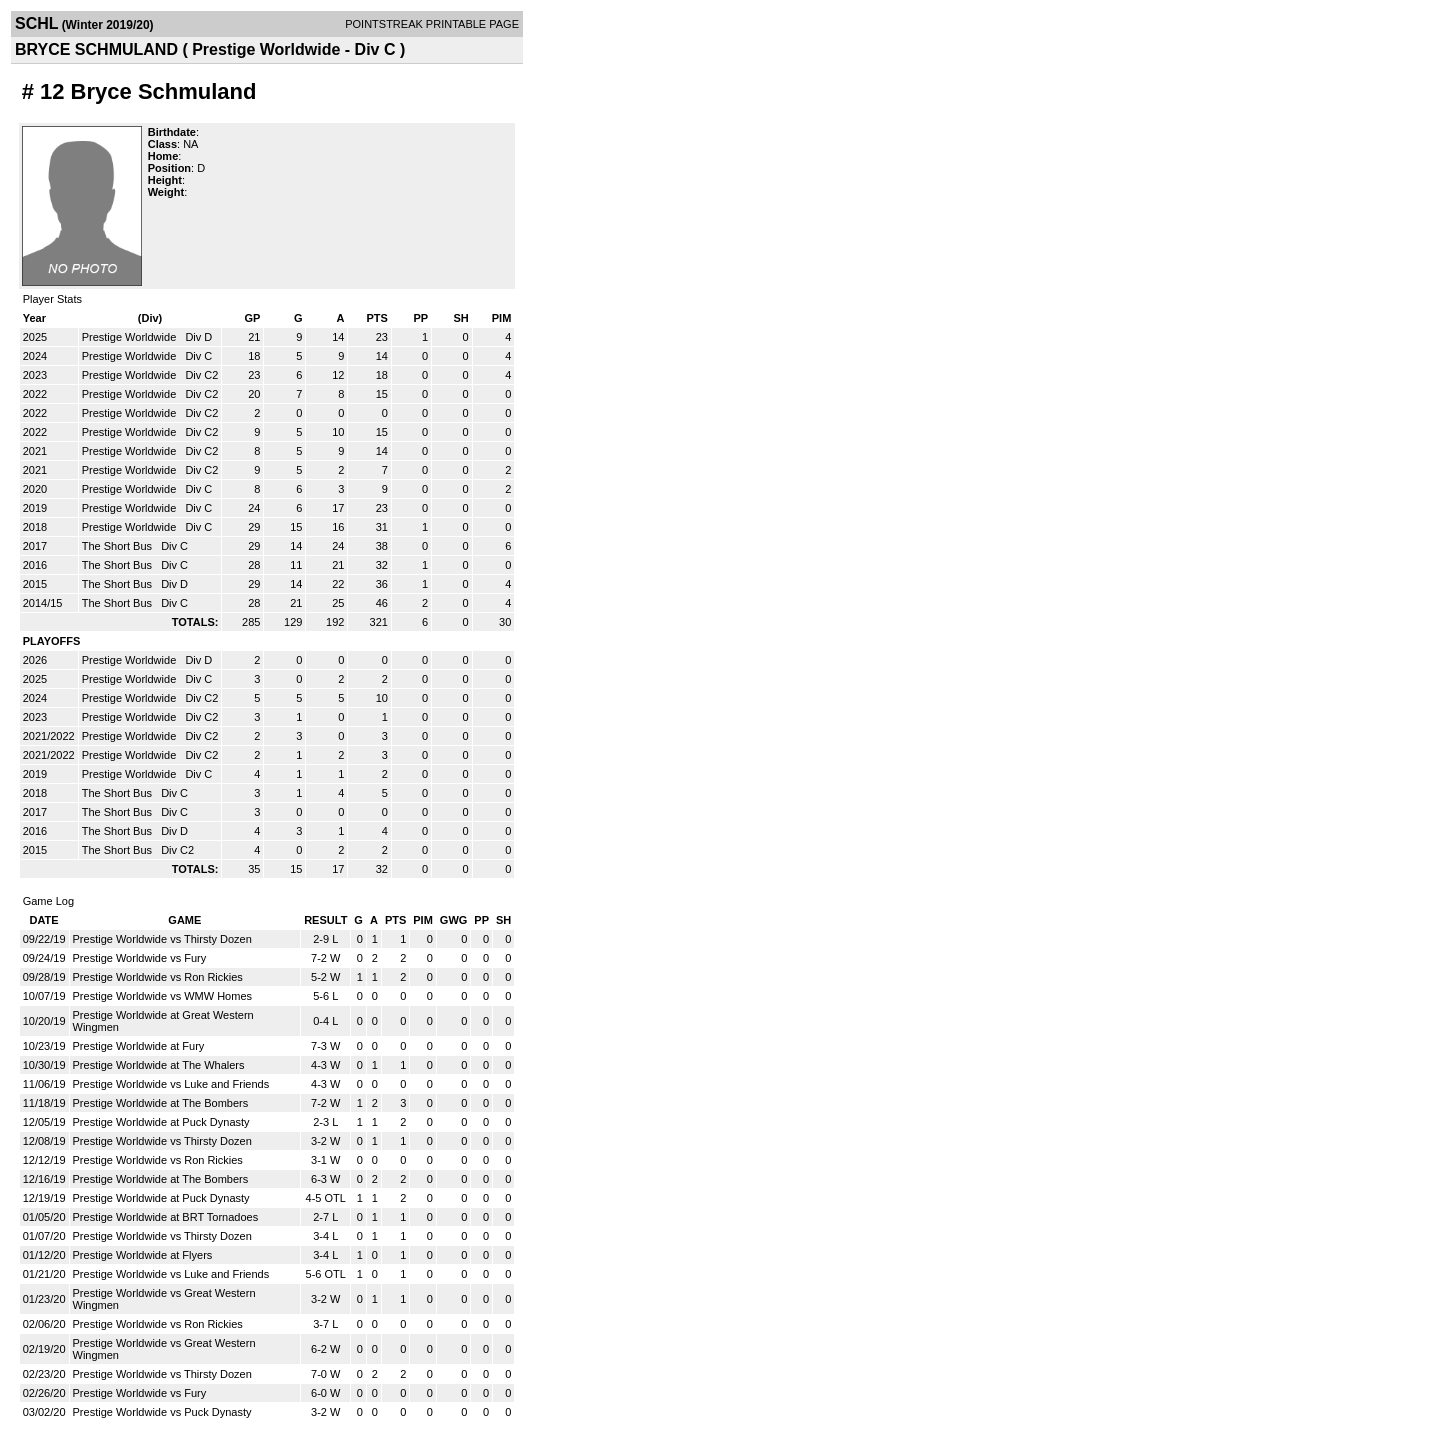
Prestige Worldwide (131, 337)
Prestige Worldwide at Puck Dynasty (161, 1122)
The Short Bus (118, 546)
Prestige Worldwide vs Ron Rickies (158, 977)
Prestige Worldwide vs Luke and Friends (171, 1084)
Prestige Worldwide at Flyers (143, 1255)
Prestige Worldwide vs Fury (140, 958)
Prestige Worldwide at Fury (139, 1046)
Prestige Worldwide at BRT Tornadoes (166, 1217)
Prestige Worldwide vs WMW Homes (163, 996)
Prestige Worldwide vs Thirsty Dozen (162, 939)
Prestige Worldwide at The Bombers (161, 1103)
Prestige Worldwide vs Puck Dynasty (162, 1412)
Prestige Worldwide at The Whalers (159, 1065)
